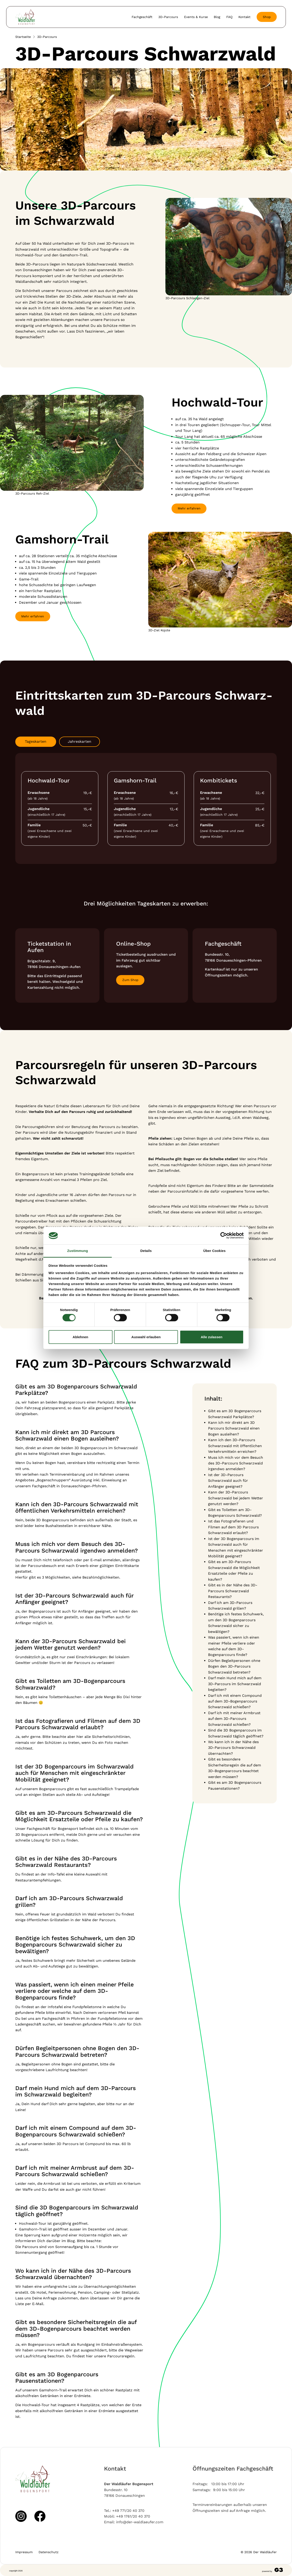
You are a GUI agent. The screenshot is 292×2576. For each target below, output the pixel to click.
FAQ (229, 17)
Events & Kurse (196, 17)
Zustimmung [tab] (77, 1251)
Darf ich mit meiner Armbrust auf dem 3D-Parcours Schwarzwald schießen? (234, 1719)
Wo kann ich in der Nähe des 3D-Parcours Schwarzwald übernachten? (233, 1748)
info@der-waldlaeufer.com (139, 2522)
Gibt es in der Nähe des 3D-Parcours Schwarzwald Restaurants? (232, 1591)
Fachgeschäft (142, 17)
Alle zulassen (211, 1337)
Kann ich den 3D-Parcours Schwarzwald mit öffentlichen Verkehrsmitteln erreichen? (235, 1446)
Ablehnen (80, 1337)
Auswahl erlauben (146, 1337)
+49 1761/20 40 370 (133, 2516)
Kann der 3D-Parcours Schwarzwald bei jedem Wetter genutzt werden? (235, 1498)
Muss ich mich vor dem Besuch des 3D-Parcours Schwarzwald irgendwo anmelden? (235, 1463)
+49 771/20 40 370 (128, 2510)
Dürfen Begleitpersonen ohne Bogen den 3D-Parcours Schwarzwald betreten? (234, 1666)
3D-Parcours (168, 17)
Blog (217, 17)
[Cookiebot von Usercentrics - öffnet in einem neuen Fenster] (224, 1235)
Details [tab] (146, 1251)
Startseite (23, 37)
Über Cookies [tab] (214, 1251)
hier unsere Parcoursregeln (110, 2356)
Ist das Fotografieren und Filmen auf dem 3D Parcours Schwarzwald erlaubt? (233, 1527)
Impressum (24, 2552)
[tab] (35, 742)
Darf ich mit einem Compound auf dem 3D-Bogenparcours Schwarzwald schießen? (235, 1701)
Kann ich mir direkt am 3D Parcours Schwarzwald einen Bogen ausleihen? (234, 1428)
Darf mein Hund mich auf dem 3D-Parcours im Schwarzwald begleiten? (234, 1684)
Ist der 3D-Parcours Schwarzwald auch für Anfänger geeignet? (228, 1481)
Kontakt (244, 17)
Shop (267, 17)
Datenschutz (48, 2552)
